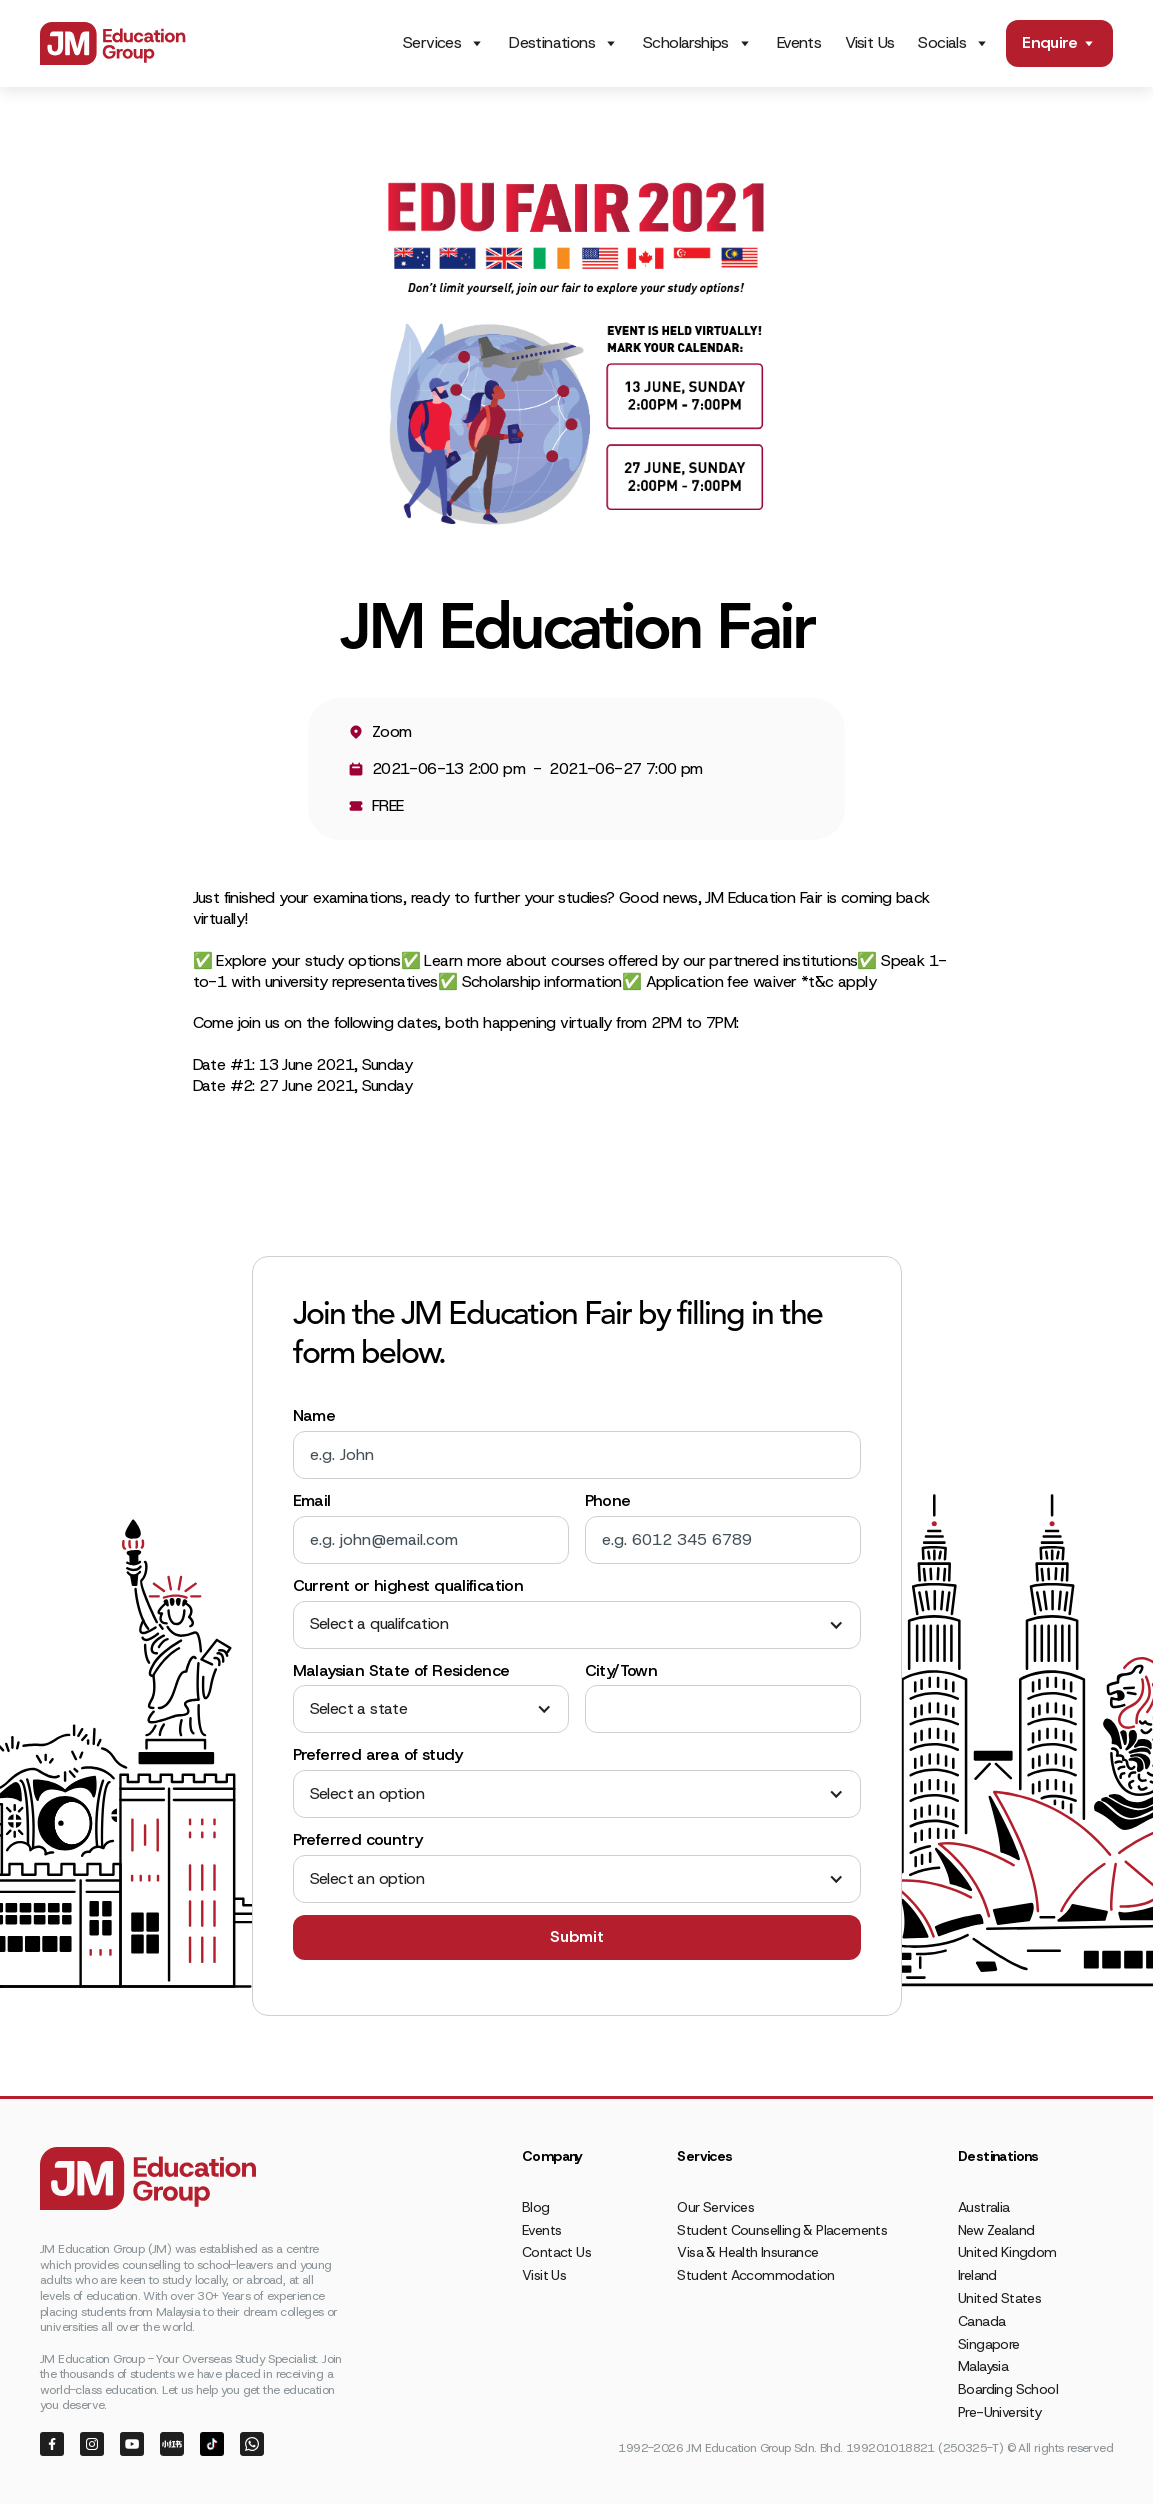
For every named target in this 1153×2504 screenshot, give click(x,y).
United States (999, 2298)
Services (432, 43)
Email (312, 1501)
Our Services (715, 2207)
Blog (536, 2207)
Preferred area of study (378, 1755)
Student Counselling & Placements (782, 2230)
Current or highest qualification (408, 1586)
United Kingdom (1007, 2252)
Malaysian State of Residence (401, 1671)
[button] (577, 1624)
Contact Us (556, 2252)
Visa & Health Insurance (747, 2252)
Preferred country (358, 1840)
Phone (608, 1501)
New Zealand (996, 2230)
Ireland (977, 2275)
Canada (981, 2321)
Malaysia (983, 2366)
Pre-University (1000, 2412)
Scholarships (686, 43)
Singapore (989, 2344)
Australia (984, 2207)
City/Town (621, 1671)
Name (314, 1416)
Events (799, 42)
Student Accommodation (755, 2275)
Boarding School (1008, 2389)
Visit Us (869, 42)
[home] (113, 43)
